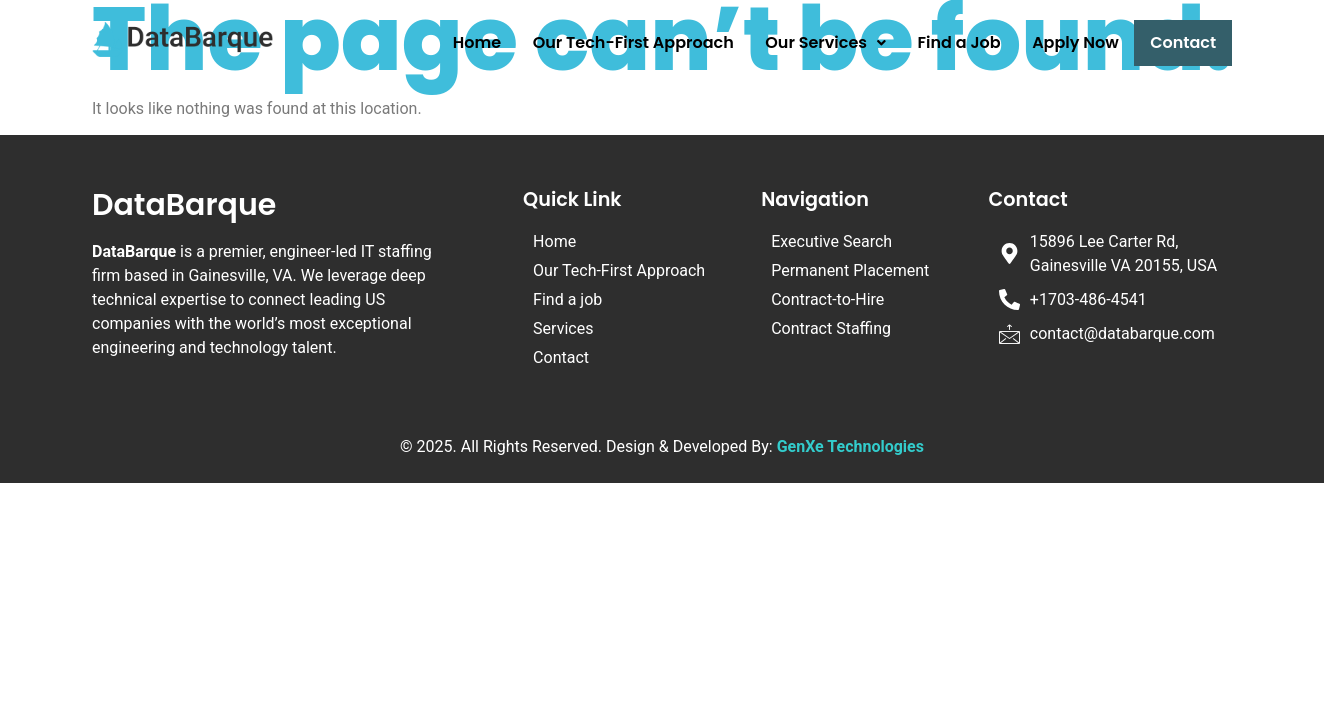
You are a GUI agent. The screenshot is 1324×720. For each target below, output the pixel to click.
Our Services (825, 42)
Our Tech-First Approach (633, 42)
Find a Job (959, 42)
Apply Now (1075, 42)
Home (477, 42)
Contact (1183, 42)
